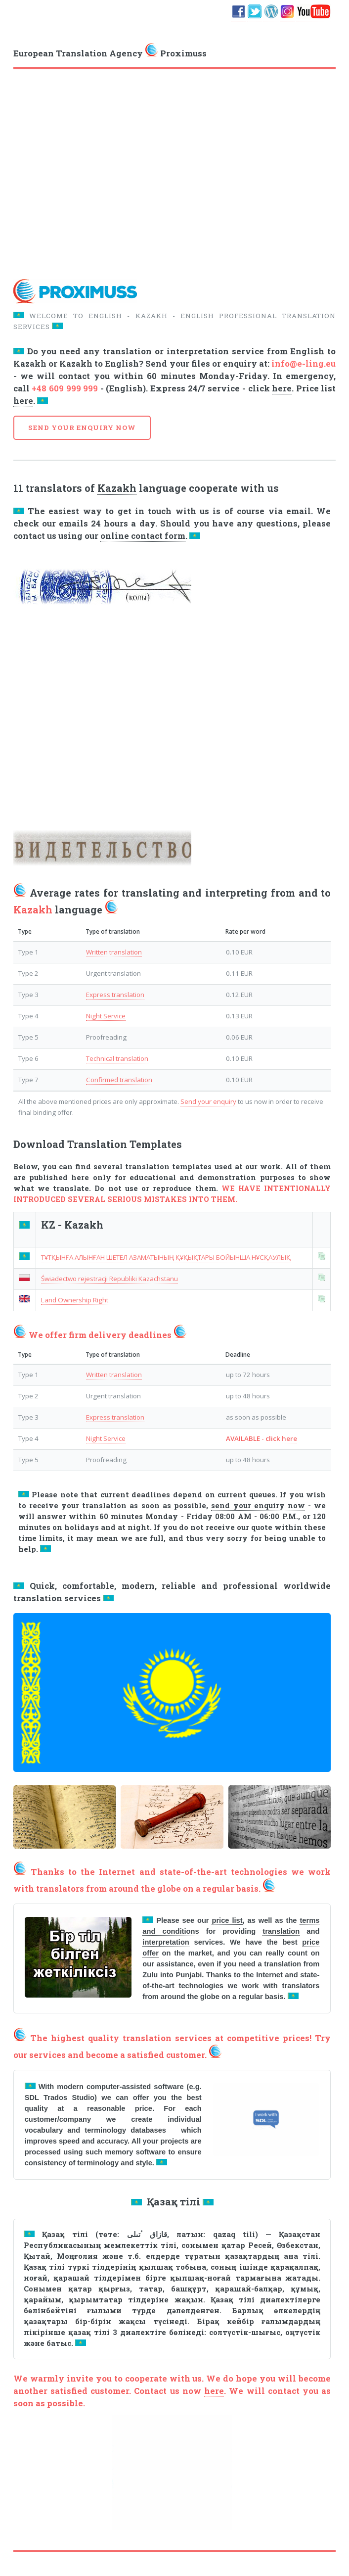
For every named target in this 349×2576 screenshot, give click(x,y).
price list (227, 1920)
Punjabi (188, 1975)
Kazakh (116, 487)
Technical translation (117, 1058)
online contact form (142, 535)
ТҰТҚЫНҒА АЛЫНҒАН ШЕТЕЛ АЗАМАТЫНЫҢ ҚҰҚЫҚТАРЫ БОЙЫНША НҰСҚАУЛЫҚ (166, 1257)
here (282, 388)
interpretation (165, 1942)
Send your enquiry (208, 1101)
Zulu (150, 1975)
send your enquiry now (258, 1505)
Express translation (115, 994)
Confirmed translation (119, 1079)
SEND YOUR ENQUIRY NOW (82, 427)
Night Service (106, 1015)
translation (281, 1931)
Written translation (114, 952)
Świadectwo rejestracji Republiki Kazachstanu (109, 1278)
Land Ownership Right (74, 1299)
